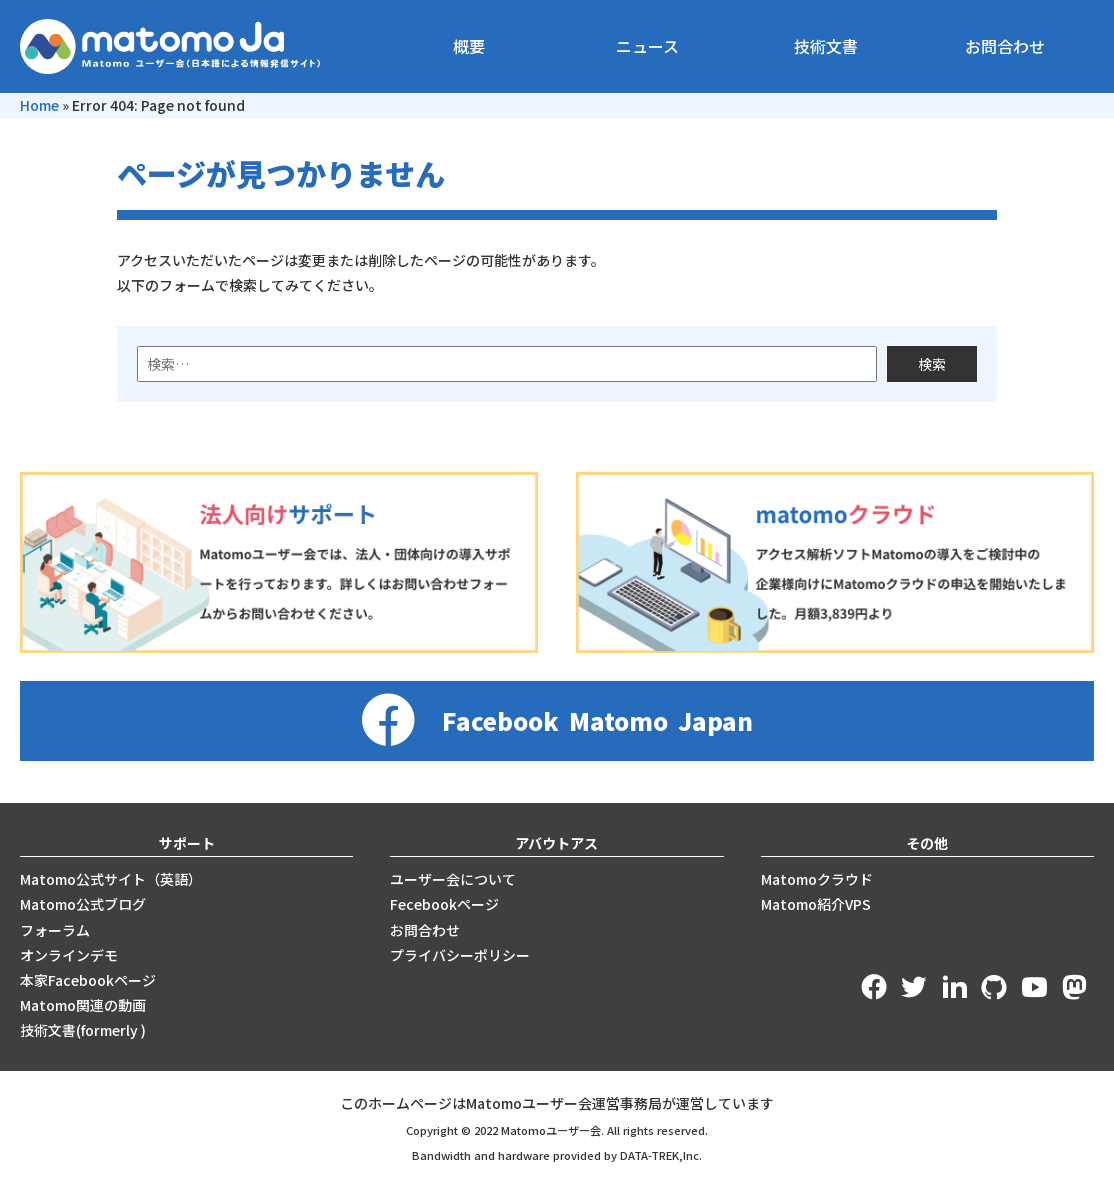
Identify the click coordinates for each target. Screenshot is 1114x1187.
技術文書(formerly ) (83, 1030)
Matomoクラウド (817, 879)
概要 (469, 46)
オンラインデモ (69, 955)
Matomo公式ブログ (83, 904)
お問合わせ (1005, 46)
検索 (932, 364)
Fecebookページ (444, 904)
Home (39, 105)
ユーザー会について (453, 879)
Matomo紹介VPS (816, 904)
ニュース (647, 46)
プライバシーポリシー (460, 955)
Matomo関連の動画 (83, 1005)
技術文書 (826, 46)
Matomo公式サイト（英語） (111, 879)
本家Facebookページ (88, 980)
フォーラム (55, 930)
